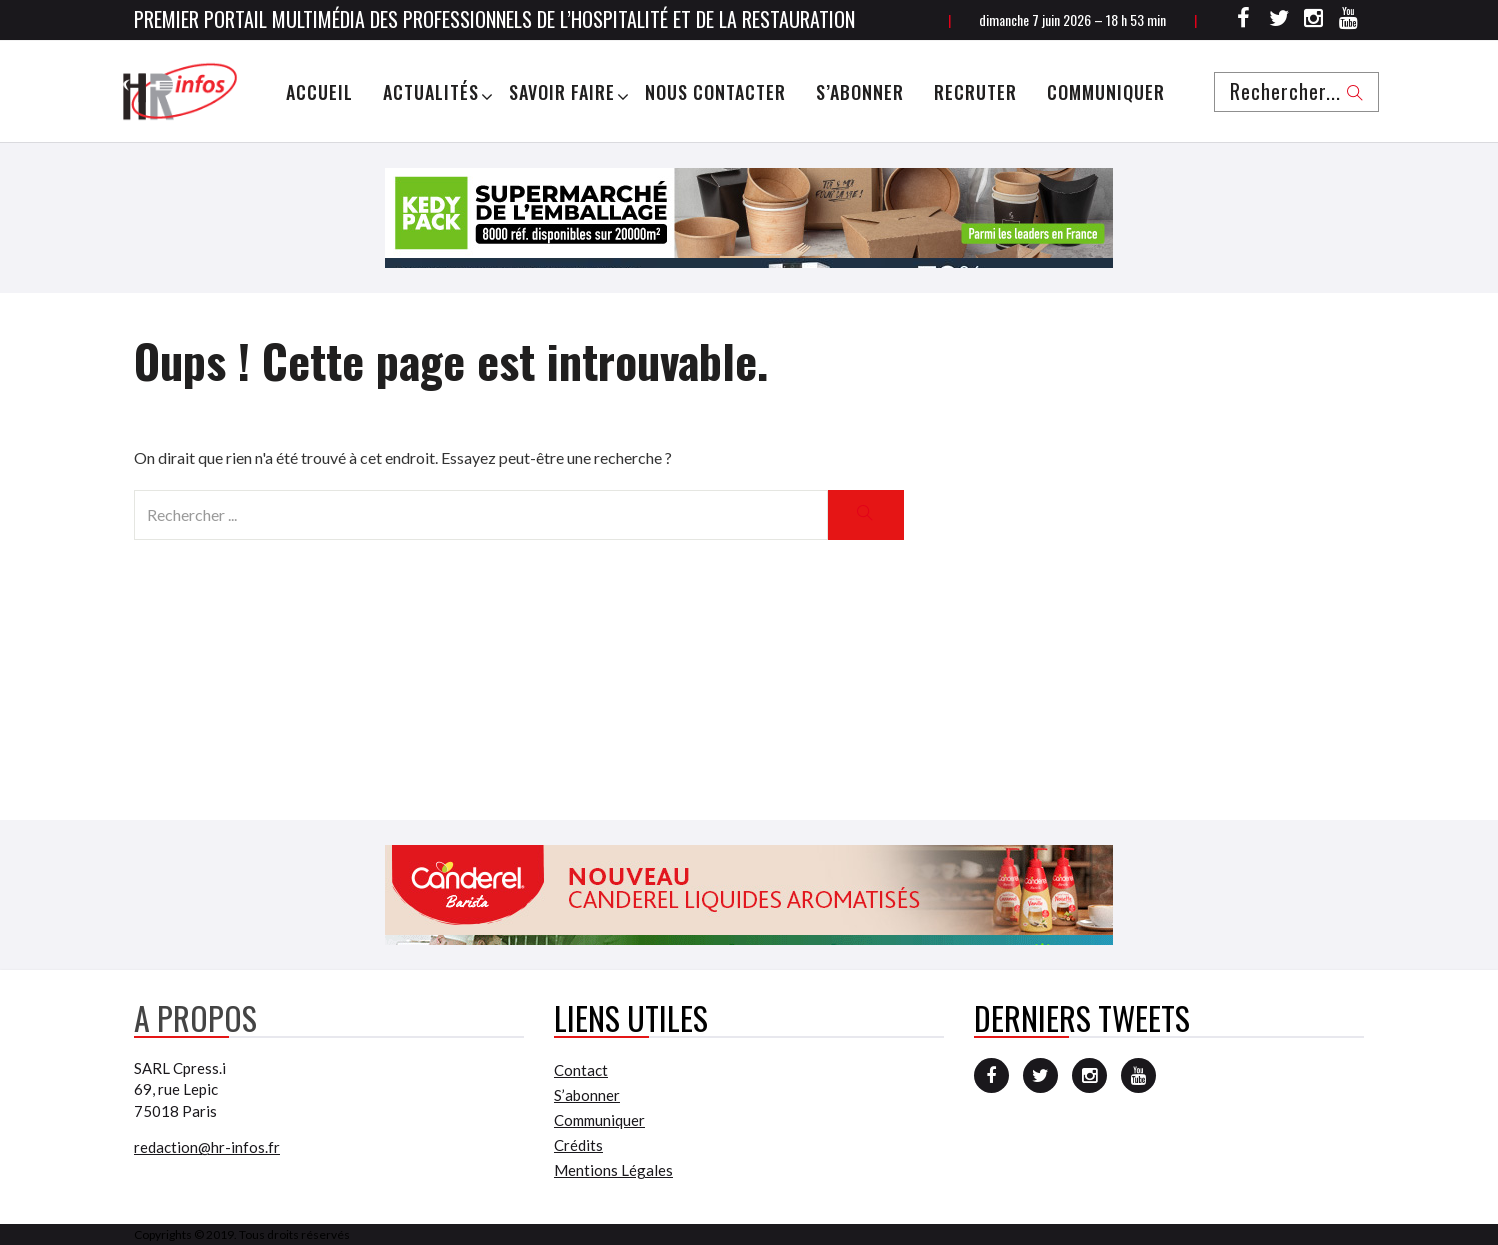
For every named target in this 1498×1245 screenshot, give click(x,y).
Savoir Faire (562, 92)
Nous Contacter (715, 92)
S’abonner (860, 92)
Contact (581, 1070)
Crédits (578, 1145)
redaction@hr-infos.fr (207, 1147)
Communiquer (1106, 92)
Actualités (431, 92)
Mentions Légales (613, 1170)
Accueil (319, 92)
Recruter (975, 92)
